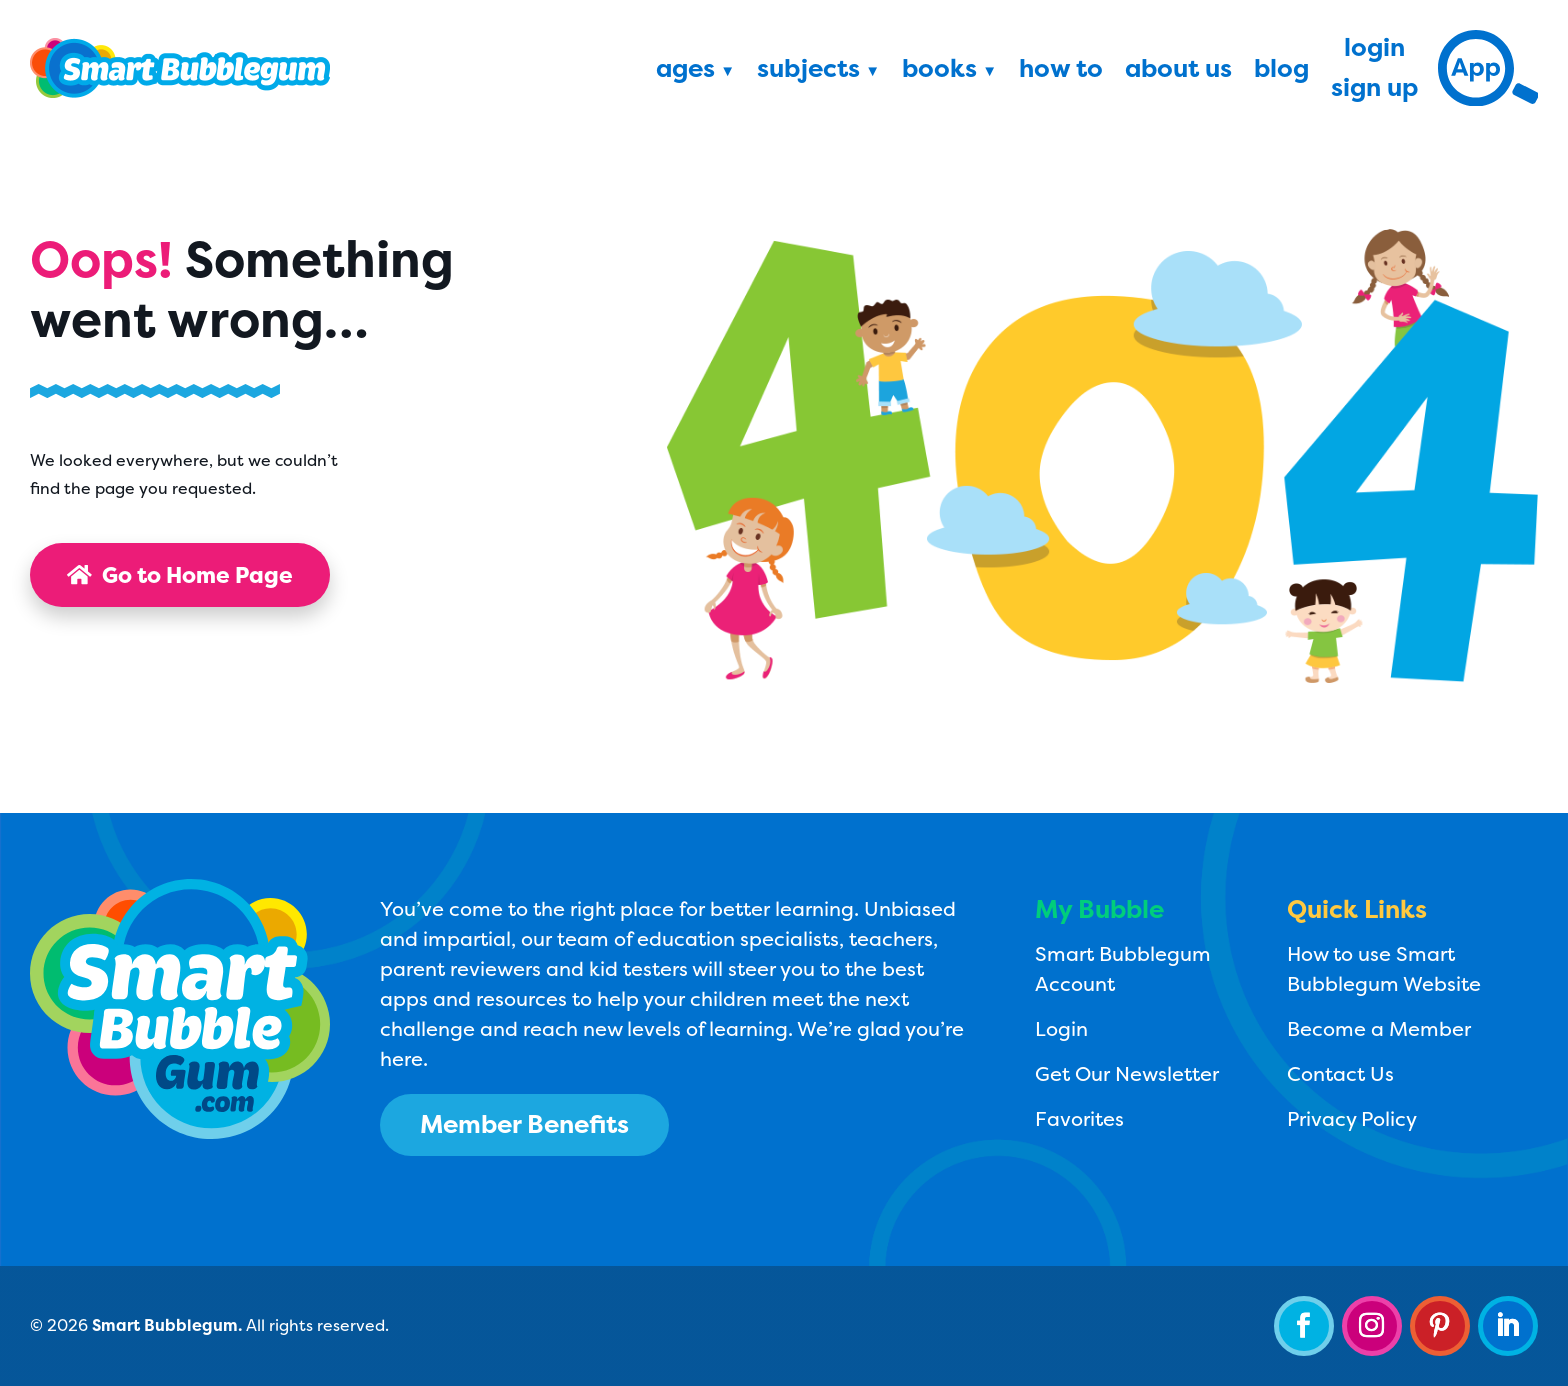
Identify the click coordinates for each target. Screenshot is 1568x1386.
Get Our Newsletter (1127, 1073)
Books (939, 72)
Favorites (1079, 1118)
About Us (1178, 72)
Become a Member (1379, 1028)
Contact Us (1340, 1073)
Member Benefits (524, 1124)
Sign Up (1374, 91)
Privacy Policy (1352, 1118)
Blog (1281, 72)
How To (1061, 72)
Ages (685, 72)
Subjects (808, 72)
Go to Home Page (180, 575)
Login (1374, 51)
